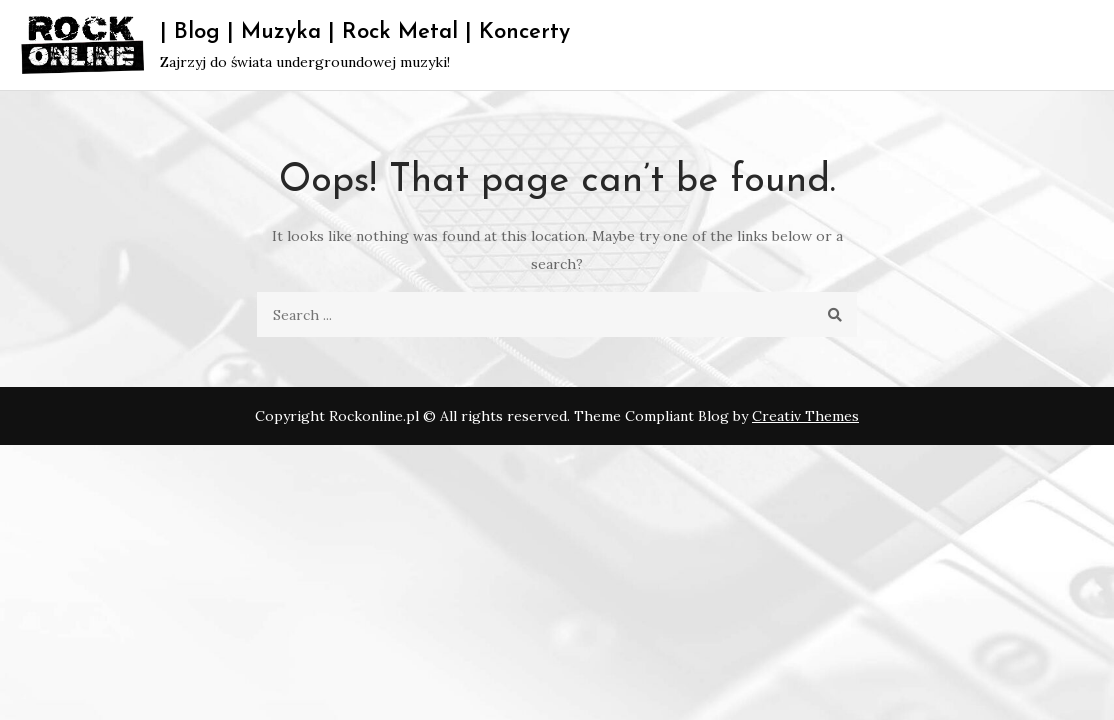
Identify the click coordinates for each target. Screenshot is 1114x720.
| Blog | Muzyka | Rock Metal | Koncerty (365, 32)
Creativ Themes (805, 416)
